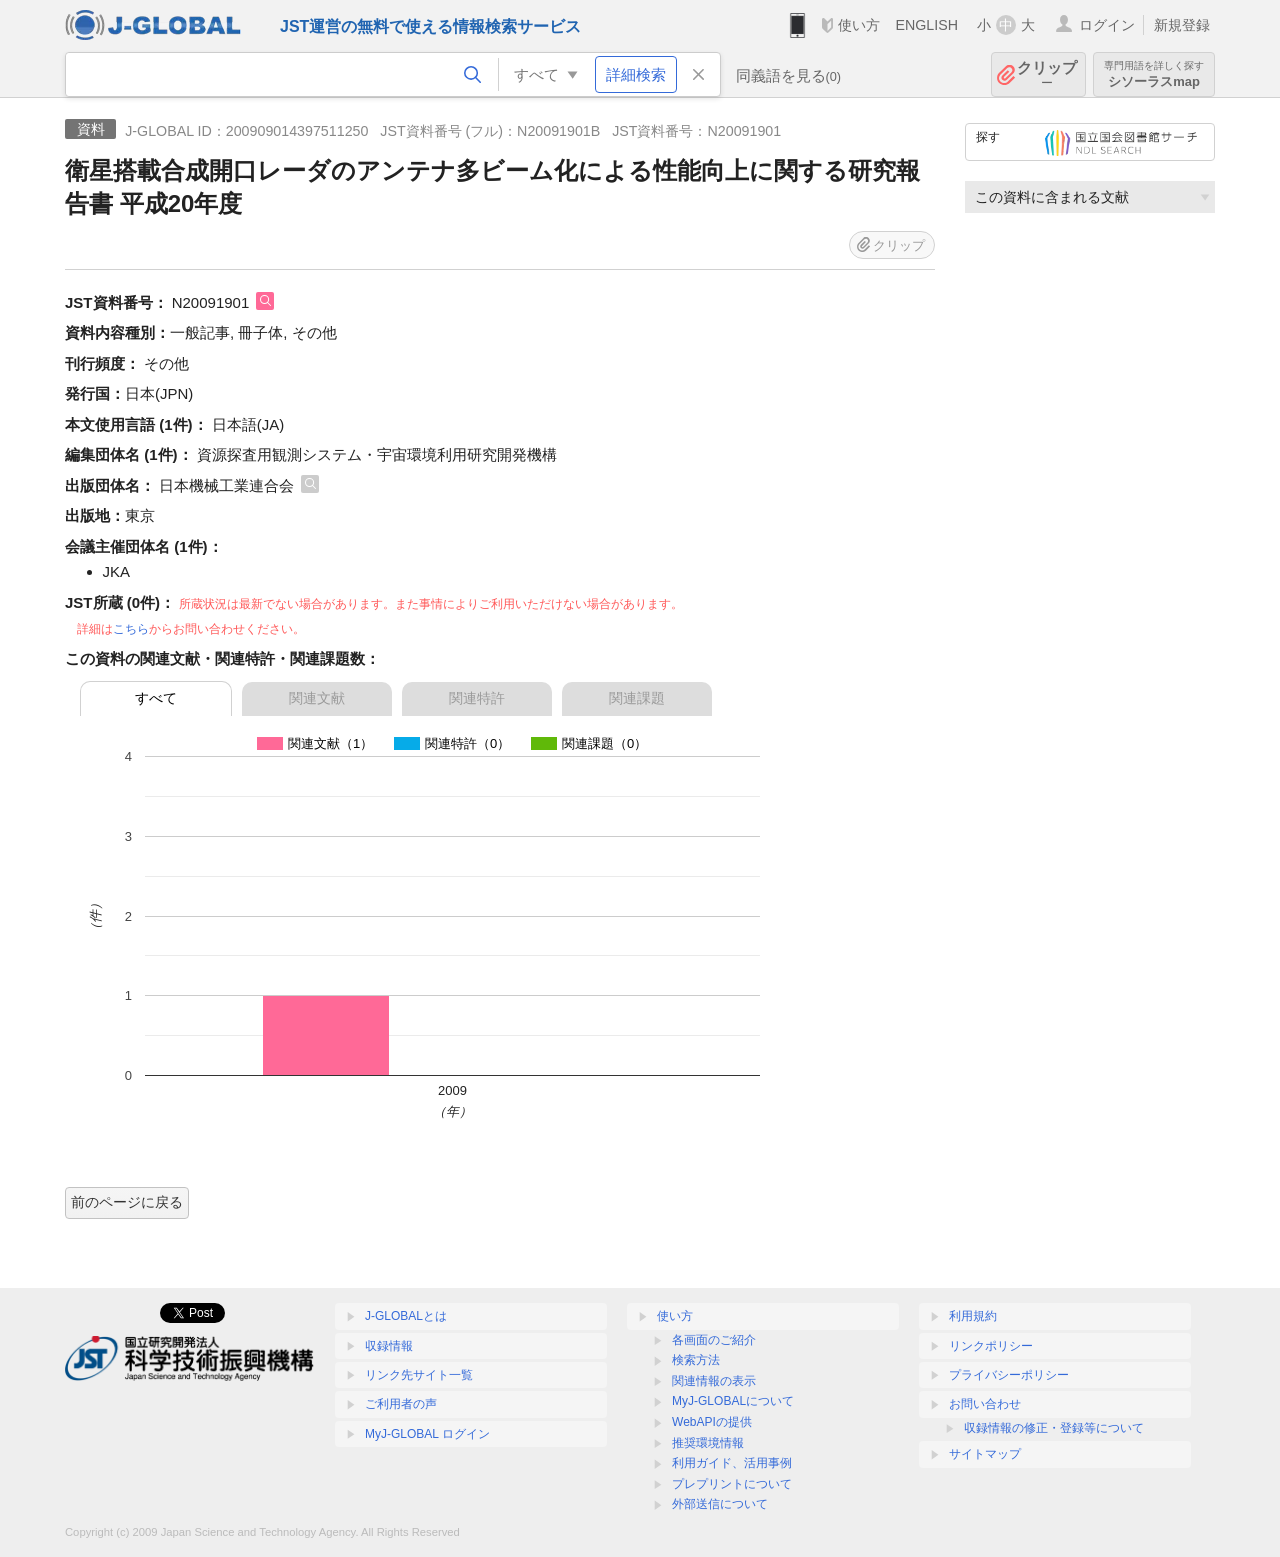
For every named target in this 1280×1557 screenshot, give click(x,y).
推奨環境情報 (708, 1443)
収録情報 (389, 1346)
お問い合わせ (985, 1404)
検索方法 (696, 1360)
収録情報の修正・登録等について (1054, 1428)
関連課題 (637, 698)
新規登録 (1182, 25)
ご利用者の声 (401, 1404)
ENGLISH (926, 25)
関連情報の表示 (714, 1381)
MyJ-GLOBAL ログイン (427, 1434)
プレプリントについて (732, 1484)
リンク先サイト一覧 (419, 1375)
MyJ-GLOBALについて (733, 1401)
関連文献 (317, 698)
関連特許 (477, 698)
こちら (131, 629)
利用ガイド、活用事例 (732, 1463)
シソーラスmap (1154, 74)
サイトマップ (985, 1454)
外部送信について (720, 1504)
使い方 (859, 25)
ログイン (1107, 25)
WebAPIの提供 (712, 1422)
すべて (156, 698)
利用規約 (973, 1316)
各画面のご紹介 (714, 1340)
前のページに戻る (127, 1202)
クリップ (1047, 74)
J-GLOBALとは (406, 1316)
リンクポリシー (991, 1346)
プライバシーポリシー (1009, 1375)
